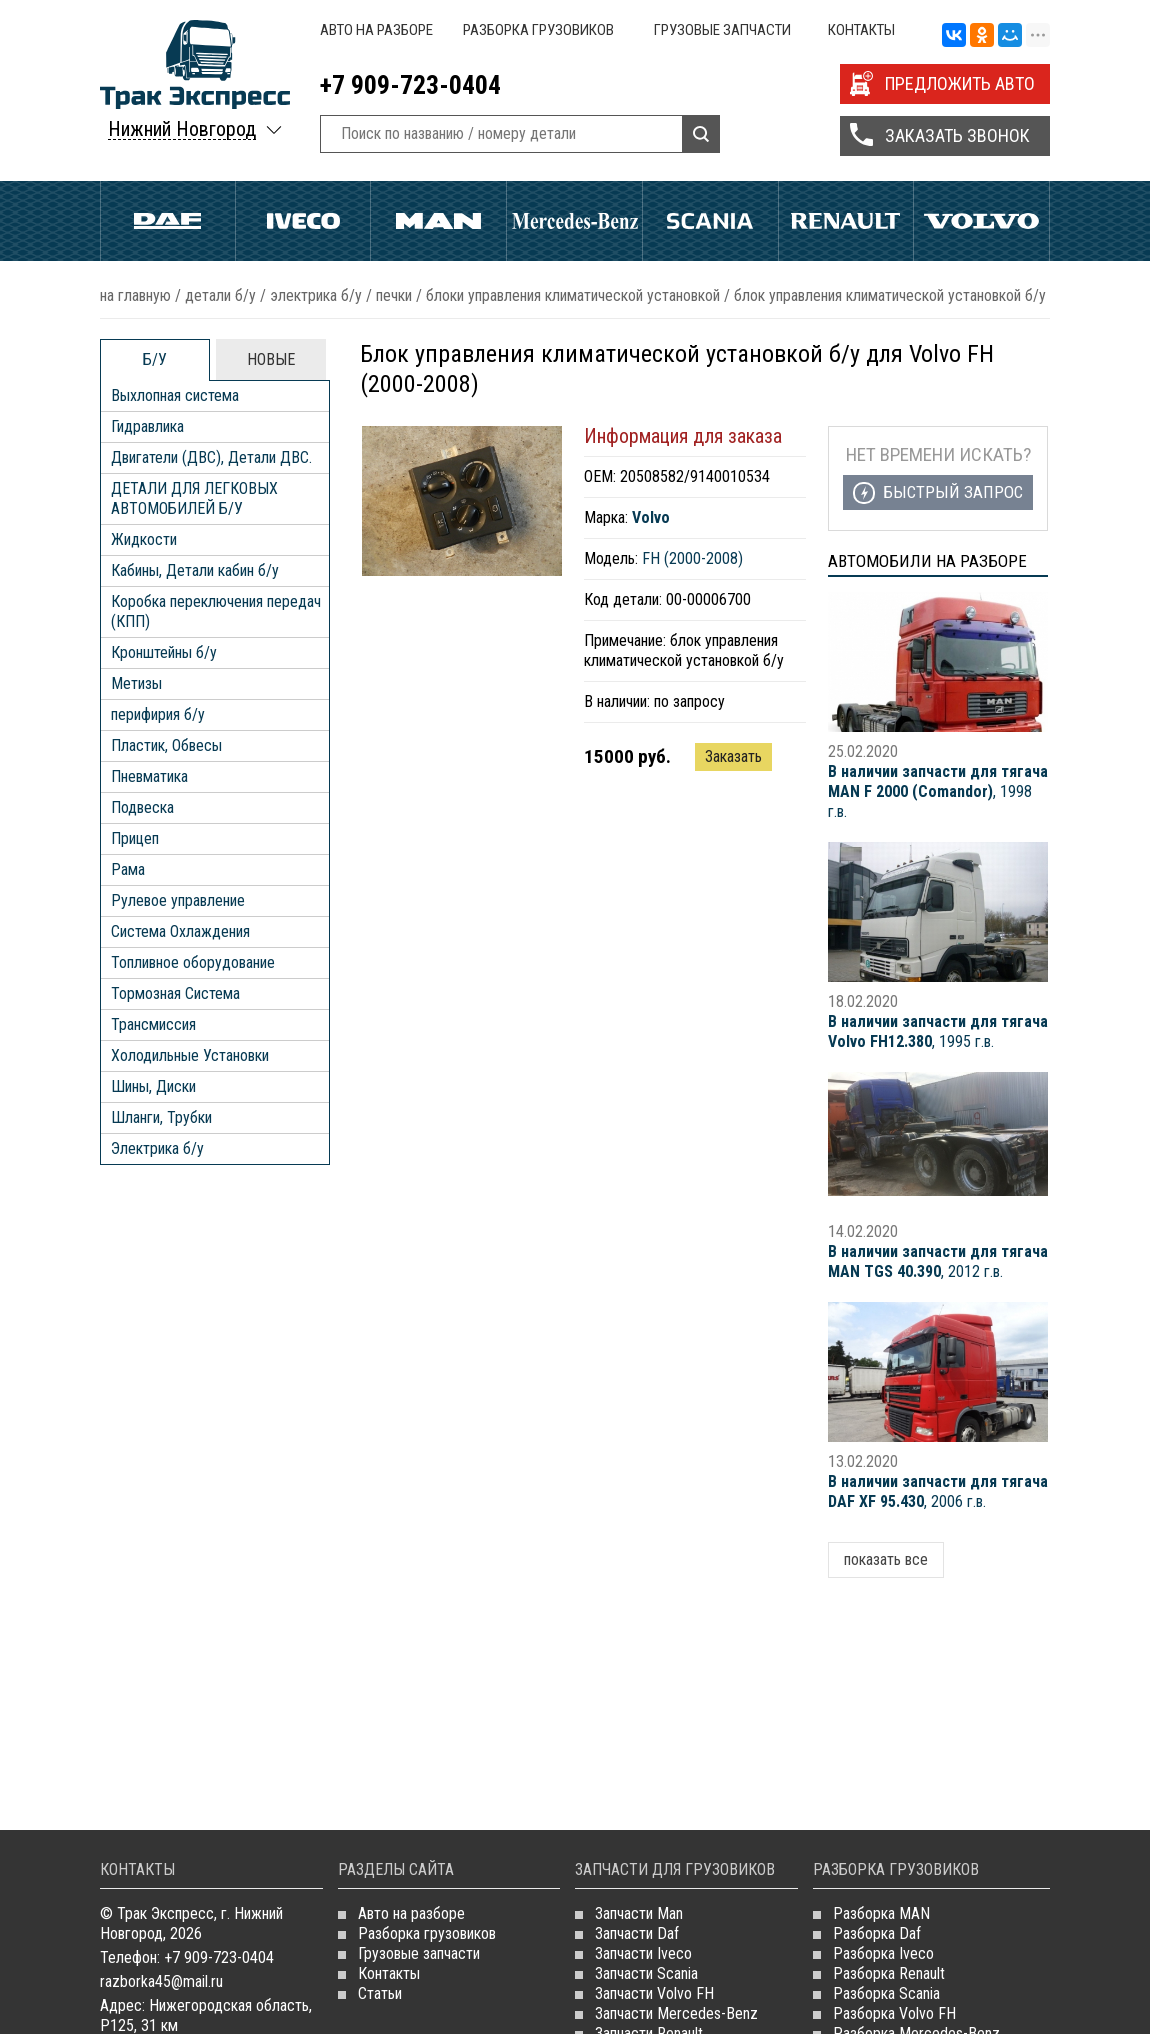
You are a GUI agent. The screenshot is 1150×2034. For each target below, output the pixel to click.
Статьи (380, 1993)
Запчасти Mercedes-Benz (676, 2013)
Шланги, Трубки (161, 1117)
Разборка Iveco (883, 1953)
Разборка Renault (889, 1973)
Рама (128, 869)
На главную (135, 295)
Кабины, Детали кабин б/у (195, 570)
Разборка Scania (886, 1993)
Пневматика (149, 776)
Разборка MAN (881, 1913)
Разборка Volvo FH (894, 2013)
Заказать (733, 756)
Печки (394, 295)
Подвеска (142, 807)
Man (438, 221)
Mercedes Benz (574, 221)
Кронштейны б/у (164, 652)
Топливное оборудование (193, 962)
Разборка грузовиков (538, 30)
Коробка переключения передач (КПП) (216, 611)
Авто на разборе (376, 30)
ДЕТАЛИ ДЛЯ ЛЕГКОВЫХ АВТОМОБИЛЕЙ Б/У (194, 498)
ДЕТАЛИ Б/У (220, 295)
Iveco (303, 221)
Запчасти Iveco (643, 1953)
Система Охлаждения (180, 931)
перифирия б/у (158, 714)
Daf (168, 221)
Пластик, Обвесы (166, 745)
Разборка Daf (877, 1933)
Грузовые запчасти (722, 30)
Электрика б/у (316, 295)
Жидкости (144, 539)
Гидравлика (147, 426)
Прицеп (135, 838)
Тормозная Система (175, 993)
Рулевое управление (178, 900)
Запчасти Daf (637, 1933)
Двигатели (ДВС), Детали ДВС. (211, 457)
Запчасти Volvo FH (654, 1993)
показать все (886, 1559)
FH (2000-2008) (692, 558)
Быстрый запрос (953, 492)
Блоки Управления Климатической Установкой (573, 295)
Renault (846, 221)
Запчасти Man (639, 1913)
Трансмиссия (153, 1024)
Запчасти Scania (646, 1973)
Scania (710, 221)
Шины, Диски (153, 1086)
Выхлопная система (175, 395)
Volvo (981, 221)
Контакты (861, 30)
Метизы (136, 683)
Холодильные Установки (190, 1055)
